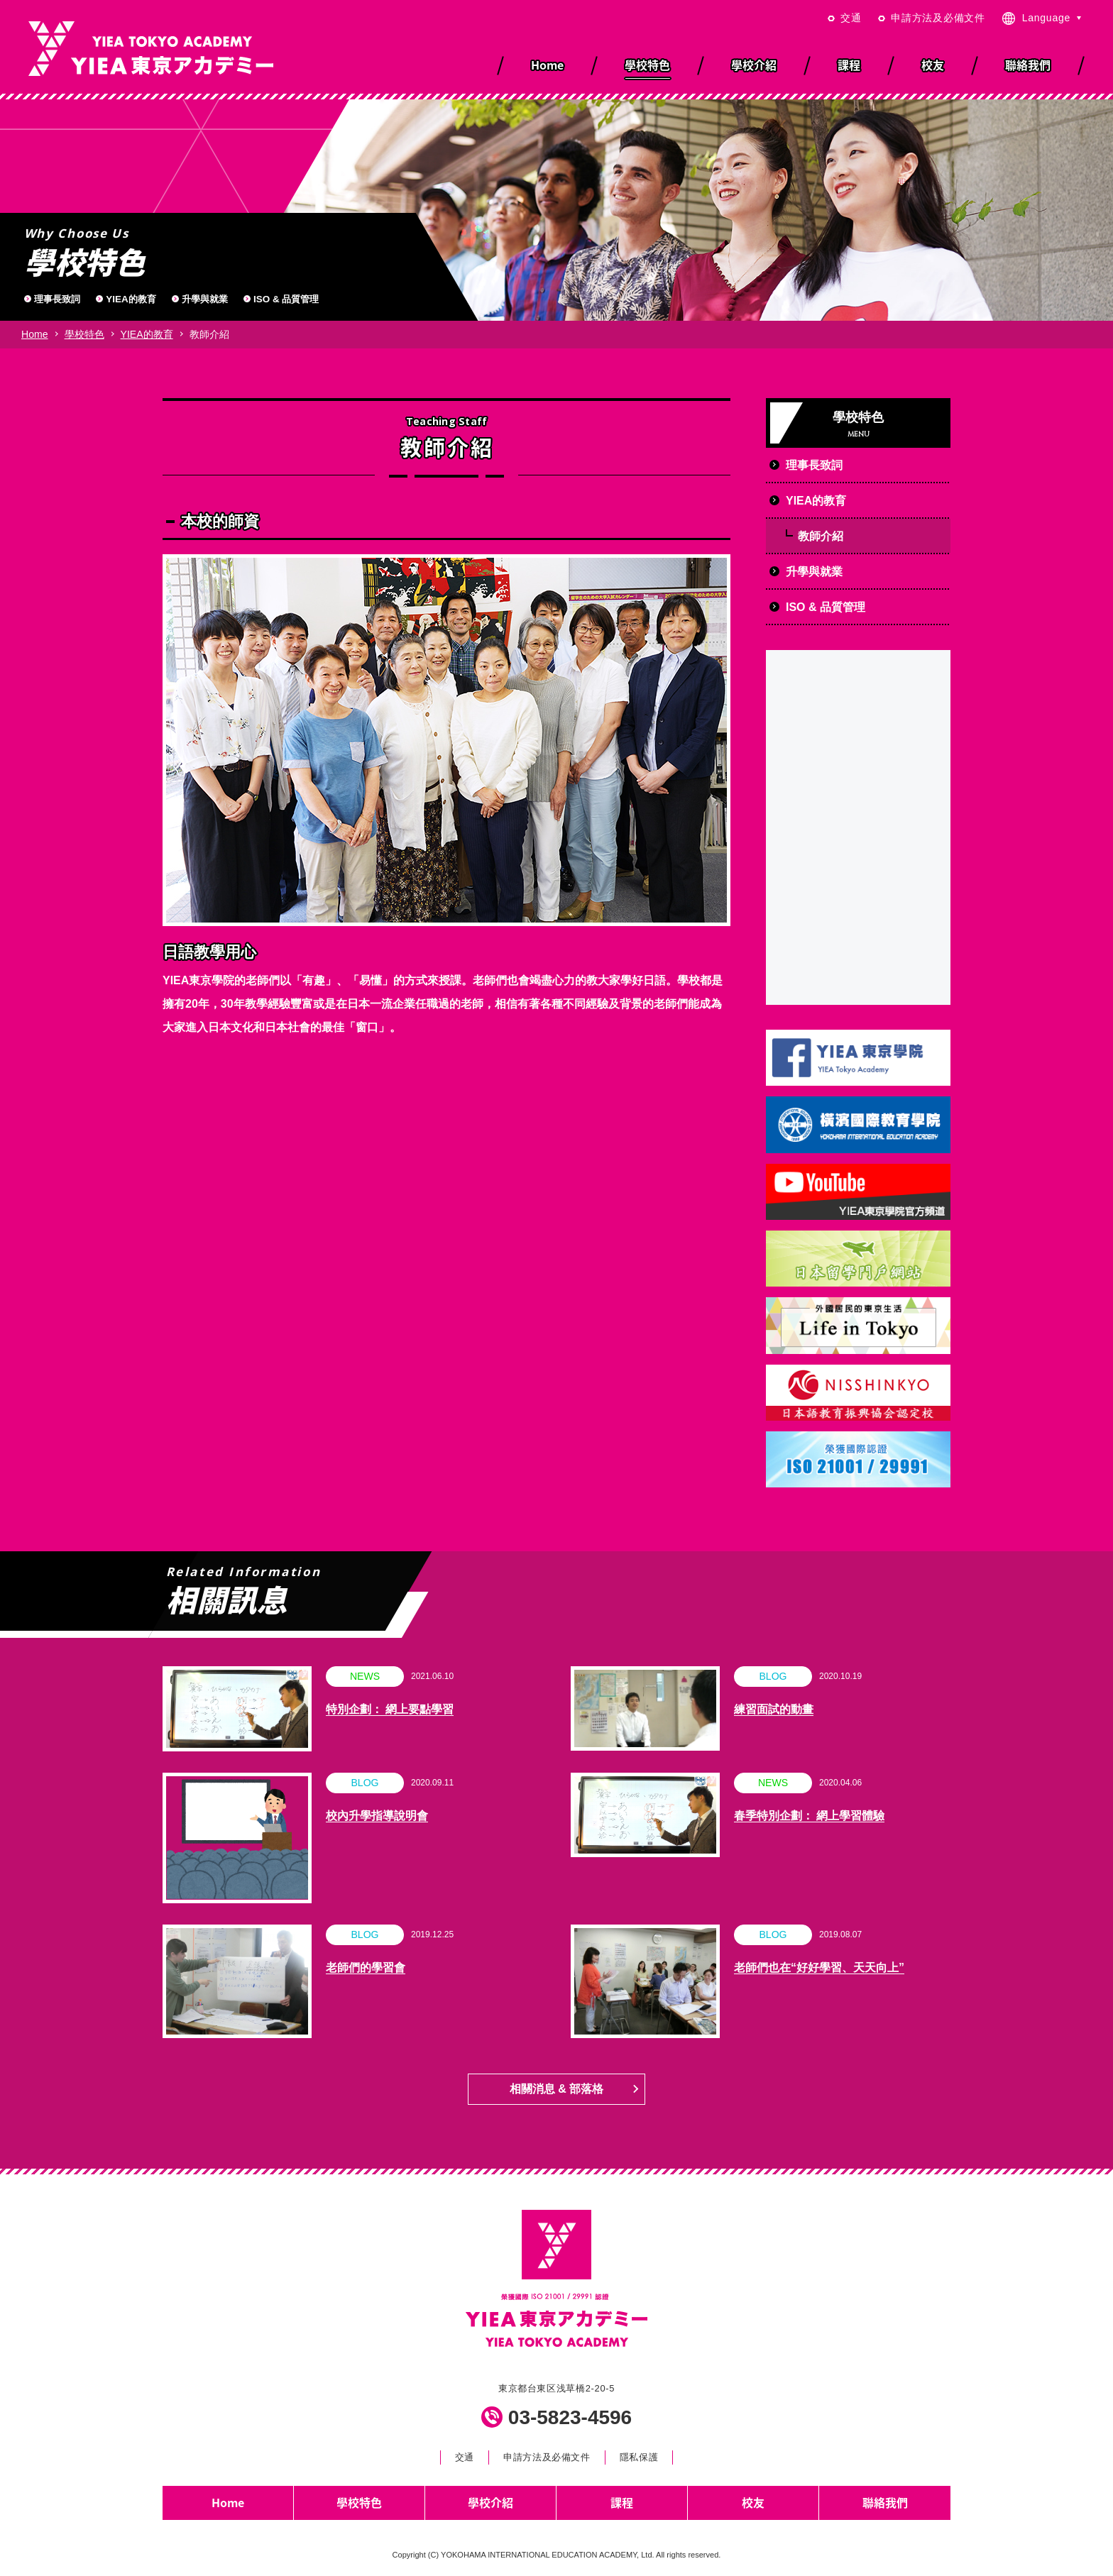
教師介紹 (820, 536)
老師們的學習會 (365, 1967)
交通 (850, 17)
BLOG (772, 1676)
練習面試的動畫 (773, 1709)
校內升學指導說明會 (377, 1816)
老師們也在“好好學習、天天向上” (819, 1967)
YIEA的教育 (130, 299)
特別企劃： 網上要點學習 (390, 1709)
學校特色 (84, 334)
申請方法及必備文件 (938, 17)
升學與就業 (205, 299)
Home (34, 334)
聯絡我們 (885, 2502)
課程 (621, 2502)
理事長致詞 (57, 299)
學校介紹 (490, 2502)
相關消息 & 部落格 (556, 2089)
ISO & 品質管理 (286, 299)
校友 (753, 2502)
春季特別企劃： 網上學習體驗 (809, 1816)
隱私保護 (639, 2457)
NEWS (365, 1676)
